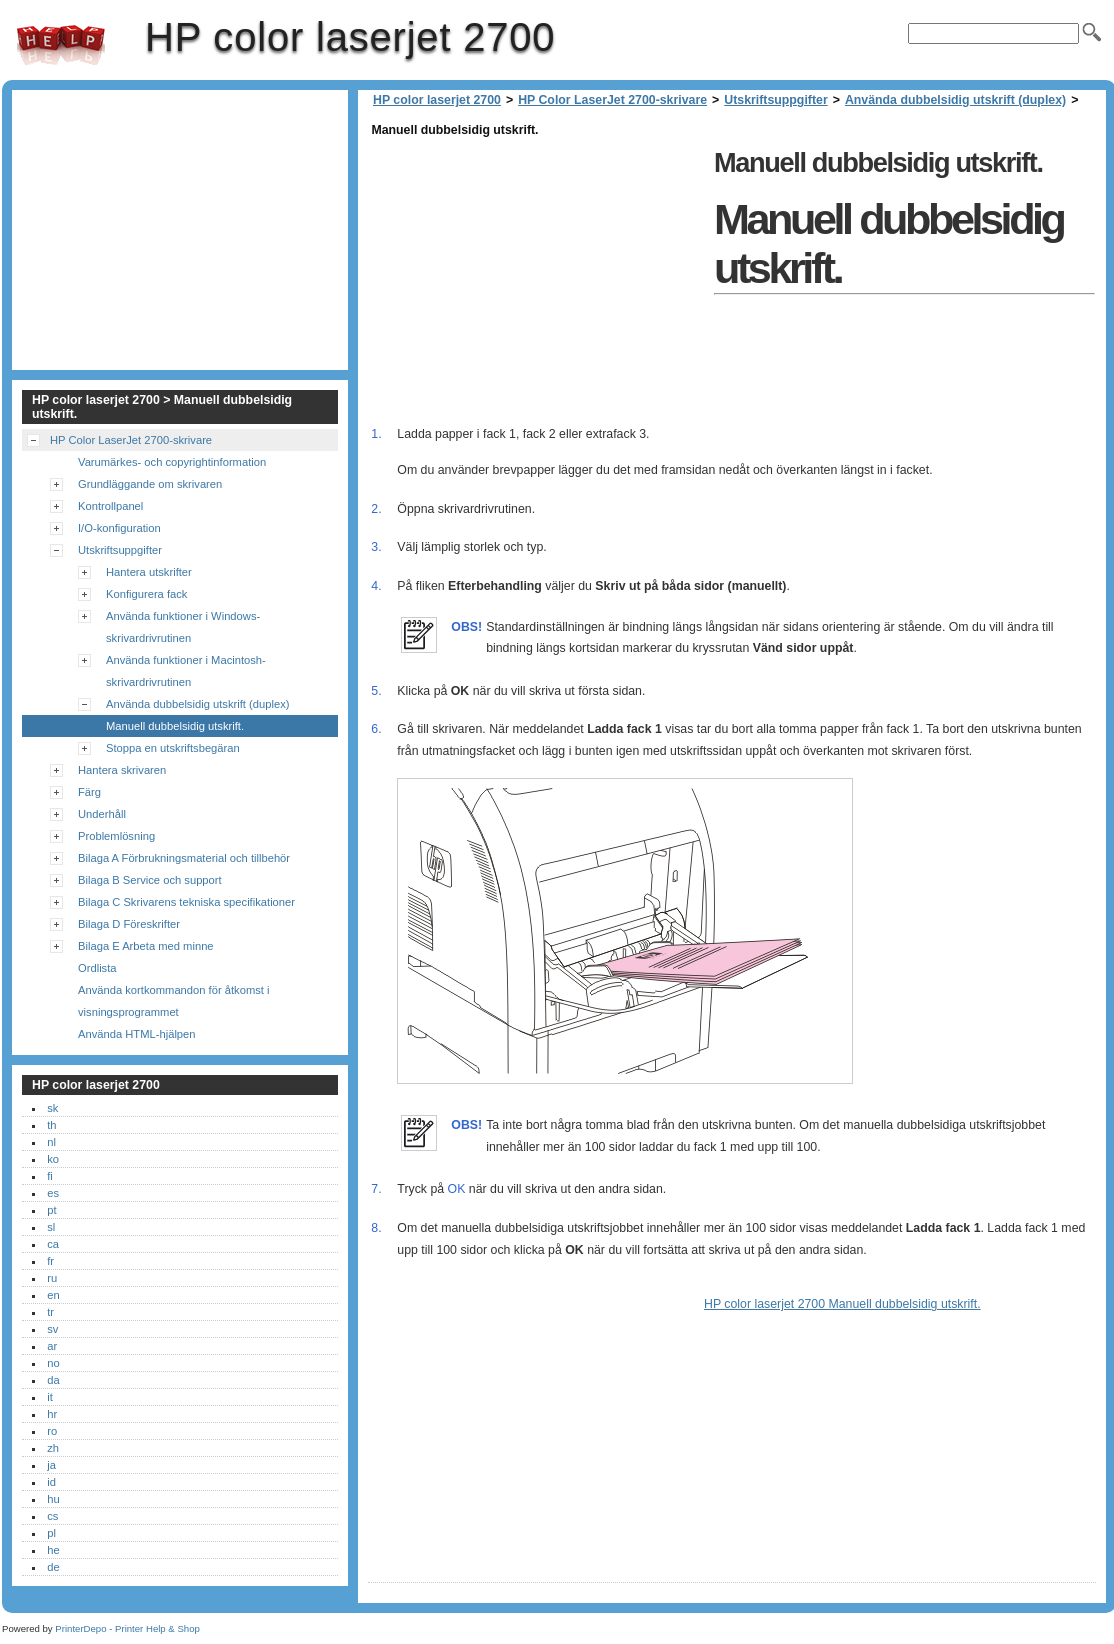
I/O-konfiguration (119, 528)
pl (51, 1533)
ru (52, 1278)
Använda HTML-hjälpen (137, 1034)
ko (53, 1159)
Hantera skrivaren (122, 770)
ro (52, 1431)
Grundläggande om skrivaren (150, 484)
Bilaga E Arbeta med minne (146, 946)
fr (50, 1261)
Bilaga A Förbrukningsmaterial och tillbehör (184, 858)
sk (52, 1108)
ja (51, 1465)
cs (52, 1516)
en (53, 1295)
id (51, 1482)
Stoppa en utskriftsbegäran (173, 748)
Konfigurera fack (146, 594)
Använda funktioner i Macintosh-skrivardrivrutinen (186, 671)
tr (50, 1312)
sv (52, 1329)
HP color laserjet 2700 (61, 45)
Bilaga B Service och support (150, 880)
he (53, 1550)
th (51, 1125)
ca (53, 1244)
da (53, 1380)
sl (51, 1227)
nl (51, 1142)
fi (50, 1176)
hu (53, 1499)
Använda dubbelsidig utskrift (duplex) (955, 100)
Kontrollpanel (110, 506)
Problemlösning (116, 836)
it (50, 1397)
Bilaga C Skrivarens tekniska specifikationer (186, 902)
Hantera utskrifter (149, 572)
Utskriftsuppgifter (775, 100)
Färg (89, 792)
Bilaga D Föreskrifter (129, 924)
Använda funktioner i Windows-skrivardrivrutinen (183, 627)
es (53, 1193)
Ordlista (97, 968)
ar (52, 1346)
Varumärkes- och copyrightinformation (172, 462)
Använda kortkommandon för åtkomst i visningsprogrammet (174, 1001)
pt (51, 1210)
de (53, 1567)
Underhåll (102, 814)
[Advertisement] (536, 282)
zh (53, 1448)
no (53, 1363)
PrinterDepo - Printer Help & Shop (127, 1628)
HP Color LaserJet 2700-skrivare (612, 100)
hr (52, 1414)
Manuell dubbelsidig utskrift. (175, 726)
